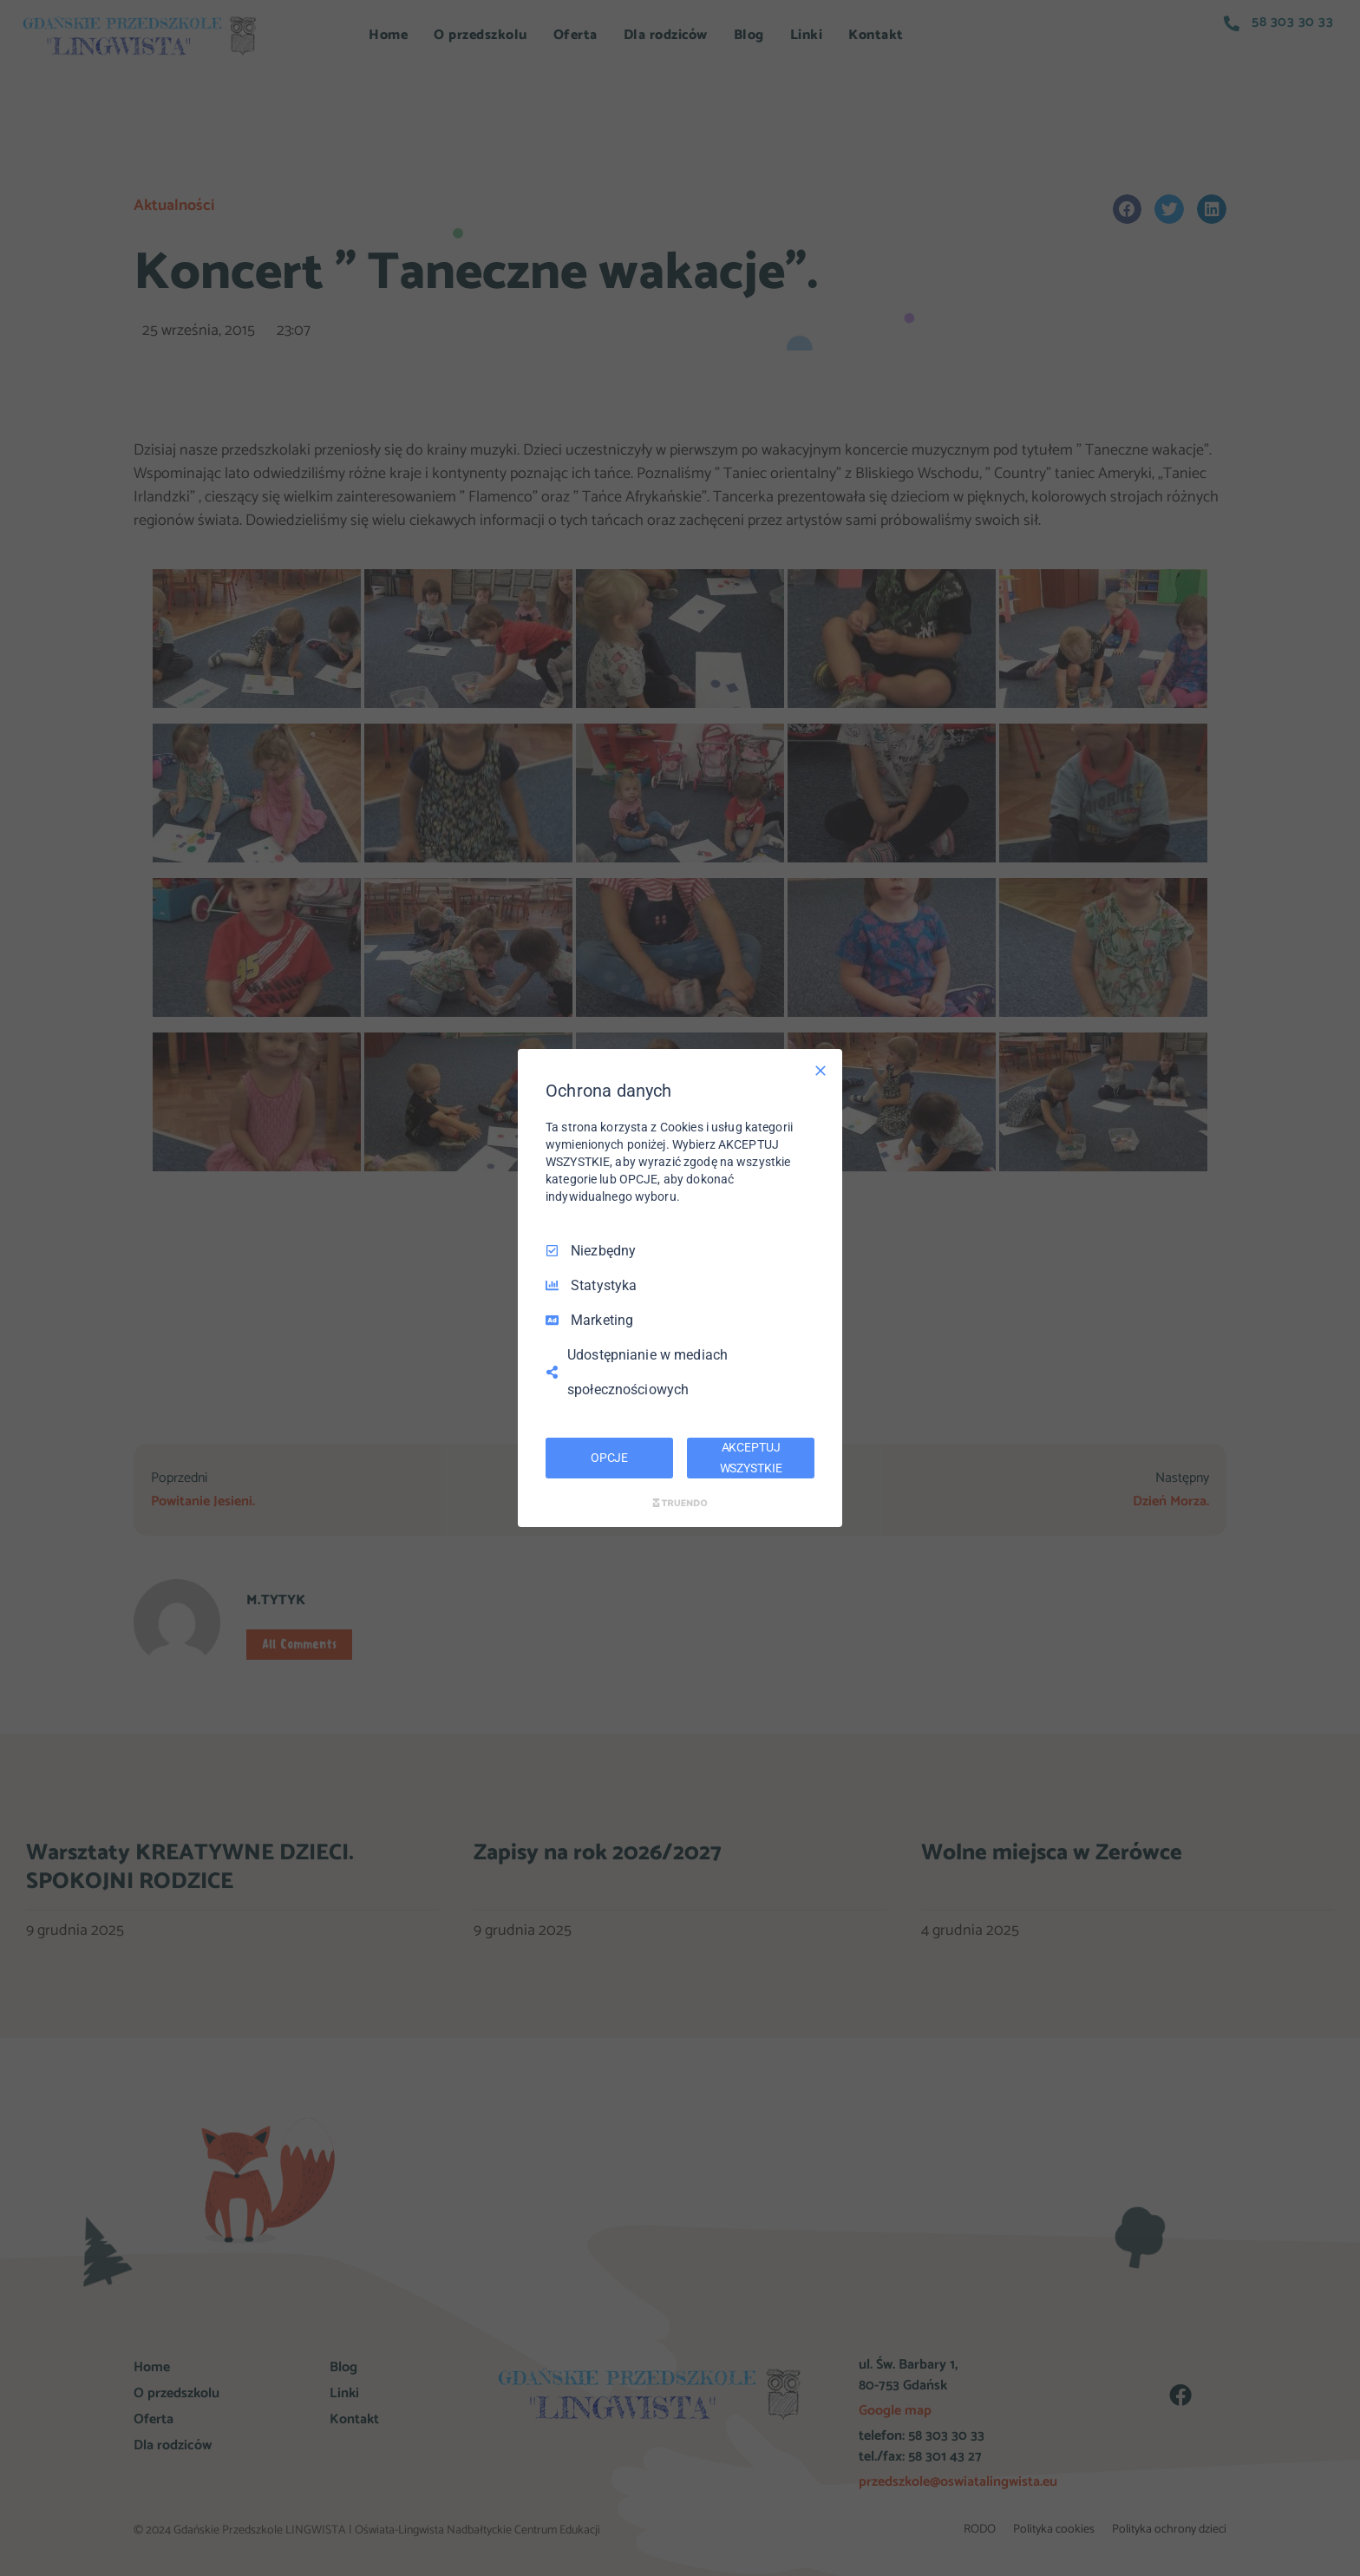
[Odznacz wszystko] (820, 1070)
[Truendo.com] (680, 1503)
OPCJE (609, 1458)
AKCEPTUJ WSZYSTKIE (751, 1457)
